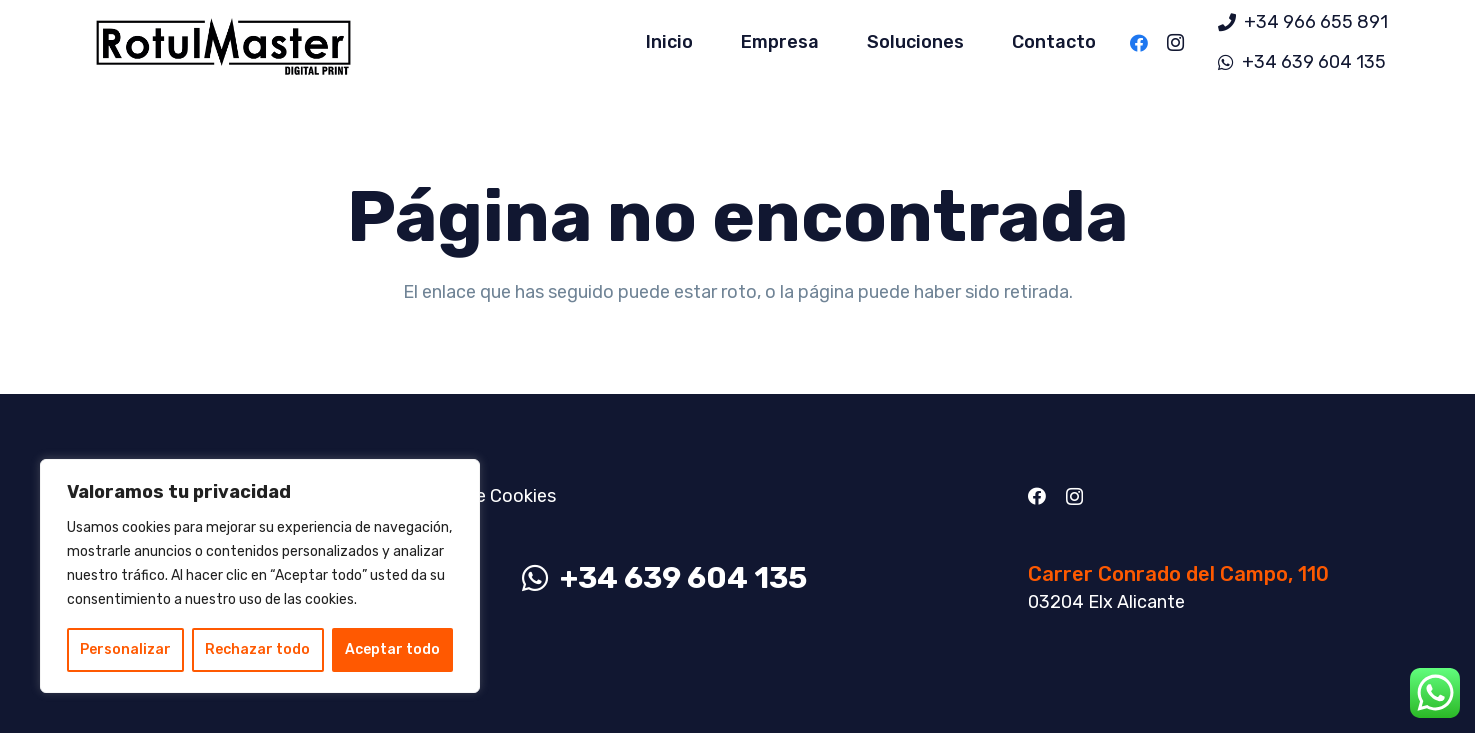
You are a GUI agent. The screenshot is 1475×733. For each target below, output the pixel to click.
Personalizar (125, 649)
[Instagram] (1175, 43)
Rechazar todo (257, 649)
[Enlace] (223, 42)
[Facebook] (1139, 43)
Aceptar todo (392, 649)
